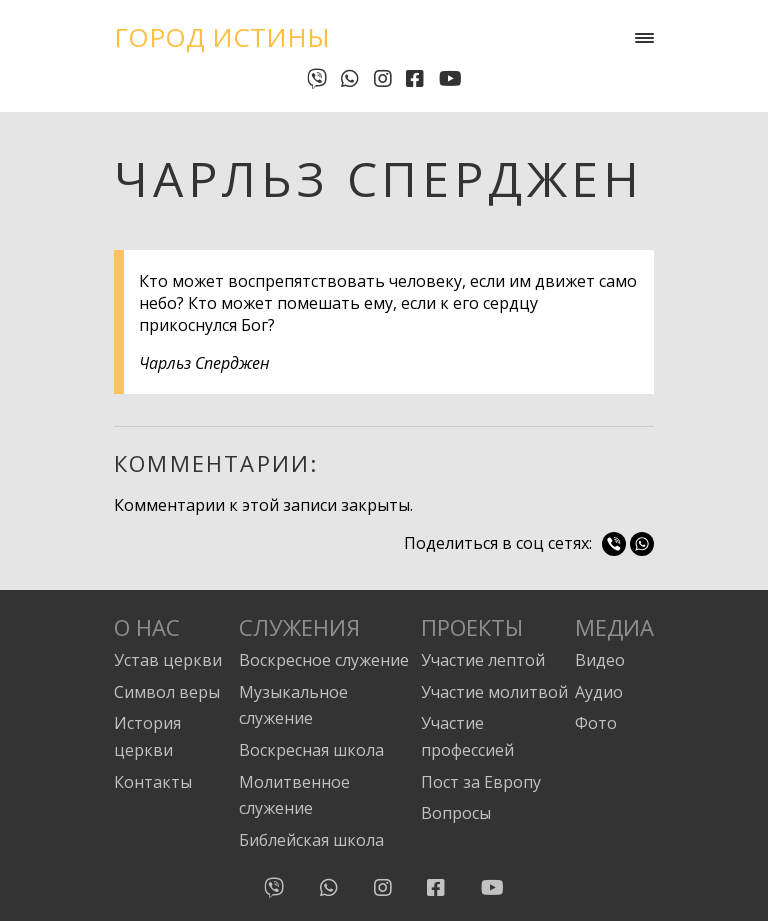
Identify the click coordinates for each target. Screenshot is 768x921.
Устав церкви (168, 660)
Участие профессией (467, 736)
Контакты (153, 782)
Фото (596, 723)
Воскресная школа (311, 750)
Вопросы (456, 813)
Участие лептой (483, 660)
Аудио (599, 692)
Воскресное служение (324, 660)
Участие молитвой (494, 692)
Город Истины (222, 37)
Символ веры (167, 692)
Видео (600, 660)
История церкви (147, 736)
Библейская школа (311, 840)
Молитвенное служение (294, 795)
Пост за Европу (481, 782)
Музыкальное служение (293, 705)
